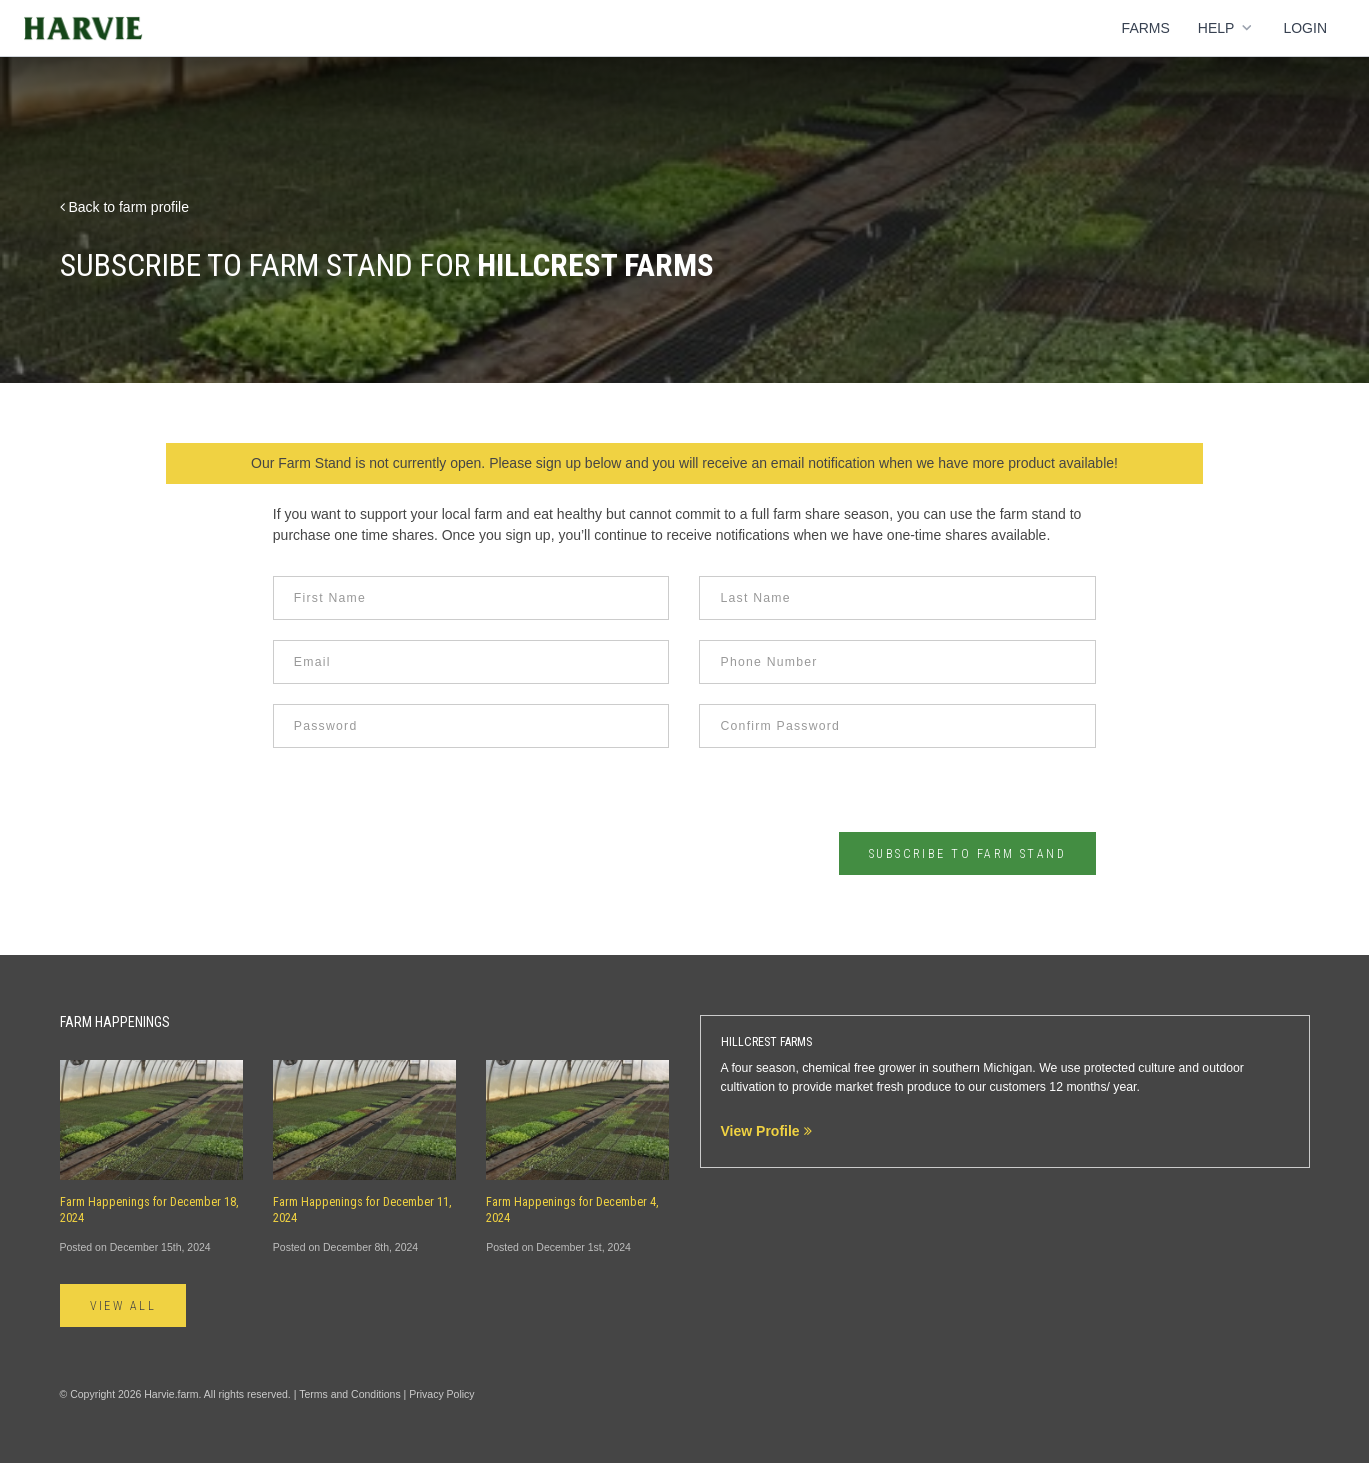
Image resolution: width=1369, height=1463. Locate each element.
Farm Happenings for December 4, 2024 (572, 1209)
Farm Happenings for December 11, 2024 (362, 1209)
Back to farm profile (125, 207)
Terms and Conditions (350, 1394)
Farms (1146, 28)
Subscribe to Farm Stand (967, 854)
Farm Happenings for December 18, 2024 (149, 1209)
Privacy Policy (441, 1394)
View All (123, 1306)
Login (1305, 28)
